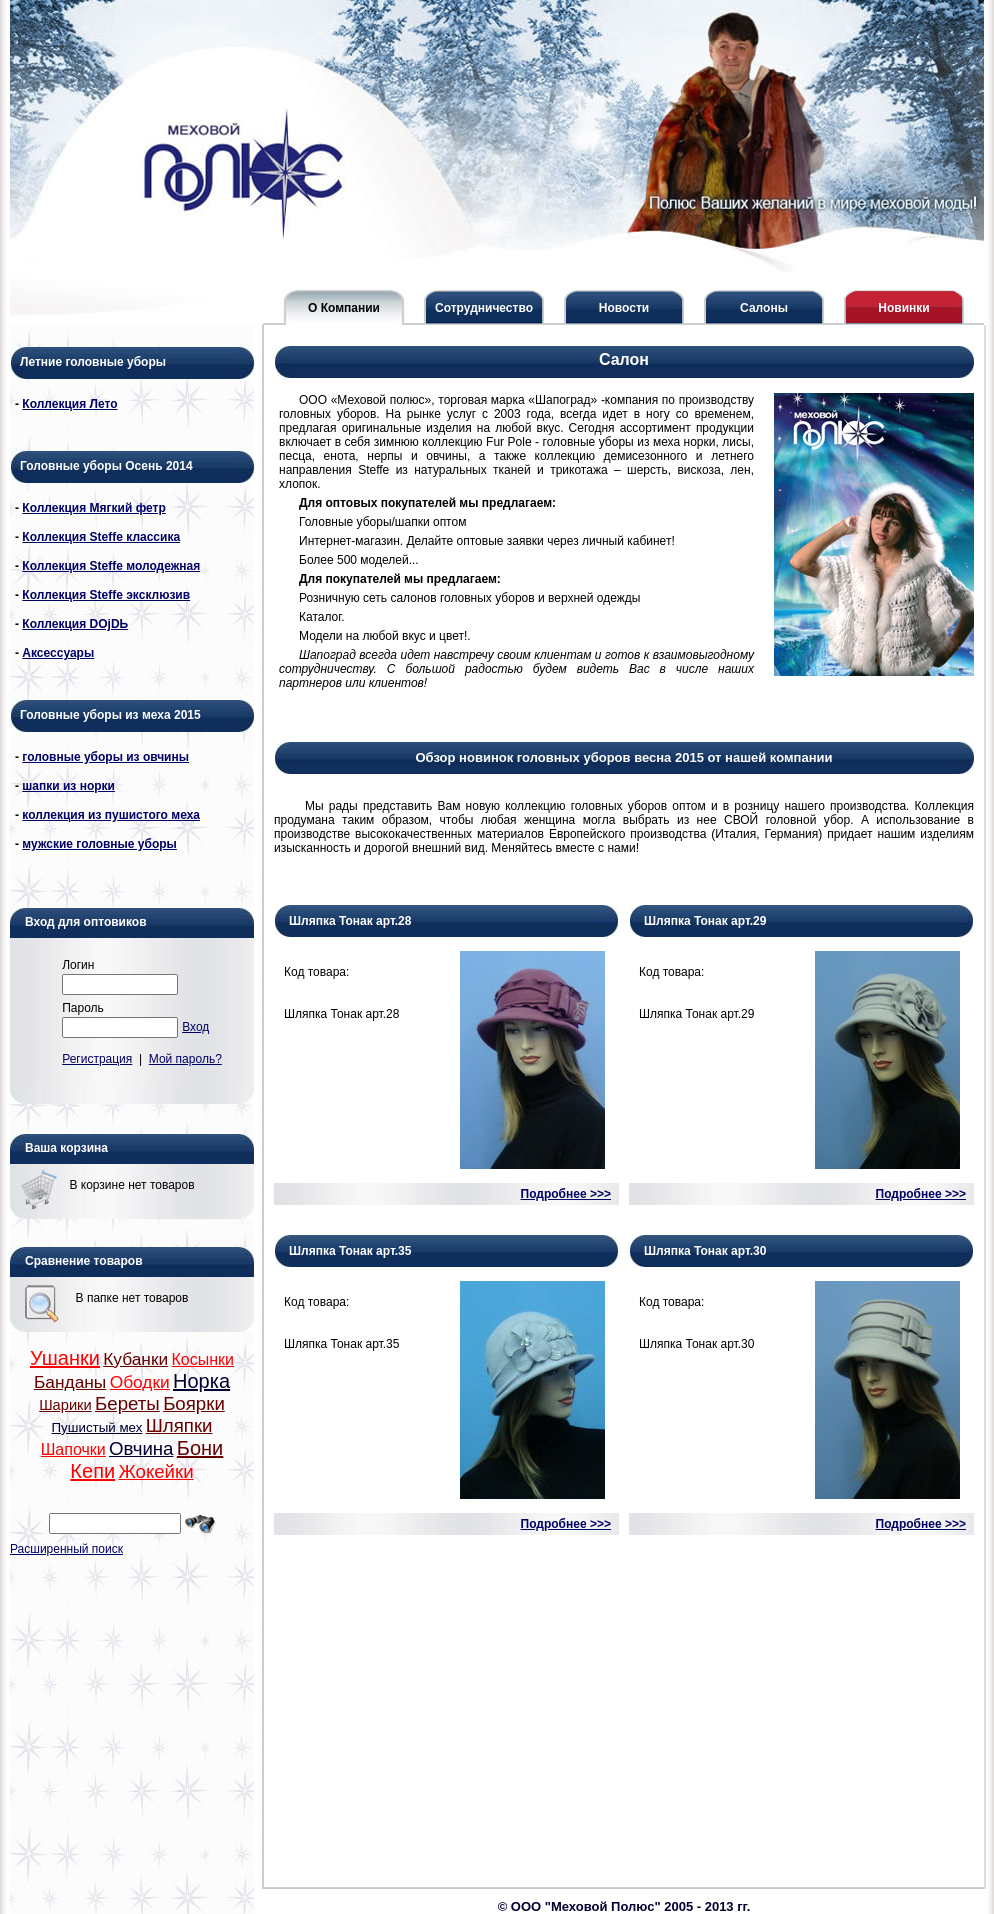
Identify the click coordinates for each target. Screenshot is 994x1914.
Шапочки (73, 1449)
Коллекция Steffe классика (101, 537)
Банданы (70, 1382)
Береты (127, 1403)
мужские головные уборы (99, 844)
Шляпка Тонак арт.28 (350, 921)
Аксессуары (58, 653)
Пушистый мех (97, 1427)
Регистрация (97, 1059)
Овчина (141, 1448)
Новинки (903, 308)
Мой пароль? (185, 1059)
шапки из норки (68, 786)
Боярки (194, 1403)
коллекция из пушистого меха (111, 815)
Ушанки (65, 1358)
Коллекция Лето (69, 404)
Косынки (203, 1359)
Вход (195, 1027)
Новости (624, 308)
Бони (200, 1448)
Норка (201, 1381)
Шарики (65, 1405)
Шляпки (179, 1425)
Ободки (140, 1382)
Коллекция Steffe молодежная (111, 566)
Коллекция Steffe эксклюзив (106, 595)
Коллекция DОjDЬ (75, 624)
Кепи (92, 1471)
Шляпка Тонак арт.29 (705, 921)
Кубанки (135, 1359)
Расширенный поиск (66, 1549)
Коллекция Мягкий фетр (93, 508)
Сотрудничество (484, 308)
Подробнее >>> (566, 1194)
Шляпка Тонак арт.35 (350, 1251)
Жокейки (155, 1471)
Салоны (764, 308)
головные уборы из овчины (105, 757)
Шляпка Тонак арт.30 (705, 1251)
